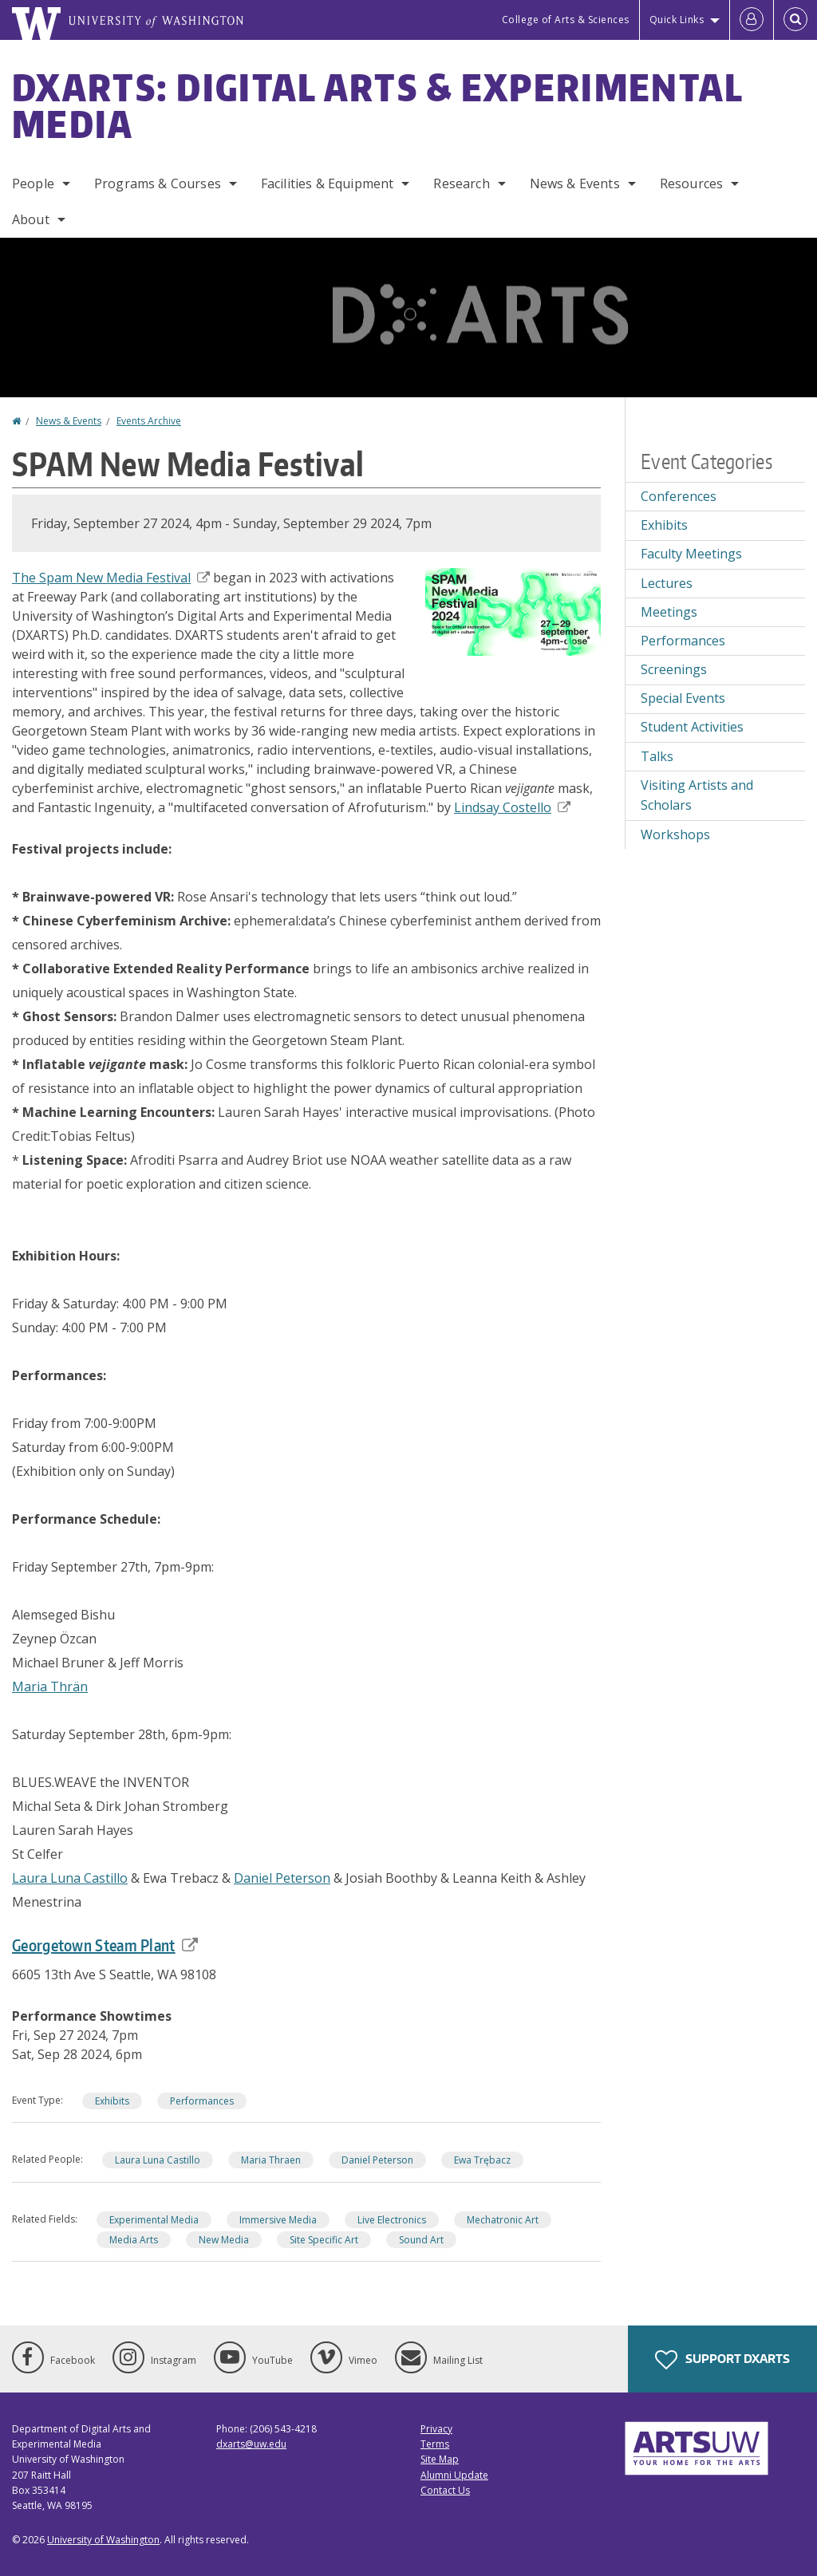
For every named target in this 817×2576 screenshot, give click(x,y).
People (33, 183)
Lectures (667, 583)
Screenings (674, 669)
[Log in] (751, 20)
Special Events (683, 698)
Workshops (675, 834)
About (30, 219)
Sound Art (421, 2240)
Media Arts (133, 2240)
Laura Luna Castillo (70, 1878)
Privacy (436, 2429)
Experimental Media (154, 2220)
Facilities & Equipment (327, 183)
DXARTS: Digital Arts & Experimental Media (378, 105)
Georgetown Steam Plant (105, 1945)
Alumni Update (454, 2475)
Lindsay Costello (512, 807)
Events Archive (148, 421)
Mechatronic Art (503, 2220)
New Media (224, 2240)
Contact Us (445, 2490)
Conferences (678, 496)
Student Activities (692, 727)
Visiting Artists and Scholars (697, 795)
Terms (434, 2444)
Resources (691, 183)
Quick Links (677, 19)
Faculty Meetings (691, 553)
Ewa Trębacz (482, 2160)
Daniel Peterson (282, 1878)
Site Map (439, 2459)
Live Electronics (391, 2220)
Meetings (669, 612)
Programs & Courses (157, 183)
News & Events (575, 183)
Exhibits (112, 2101)
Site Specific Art (324, 2240)
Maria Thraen (271, 2160)
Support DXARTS (722, 2360)
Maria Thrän (50, 1686)
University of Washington (103, 2539)
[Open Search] (795, 20)
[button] (513, 610)
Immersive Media (278, 2220)
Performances (202, 2101)
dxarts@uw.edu (251, 2444)
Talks (657, 756)
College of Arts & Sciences (566, 19)
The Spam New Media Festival (111, 577)
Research (461, 183)
